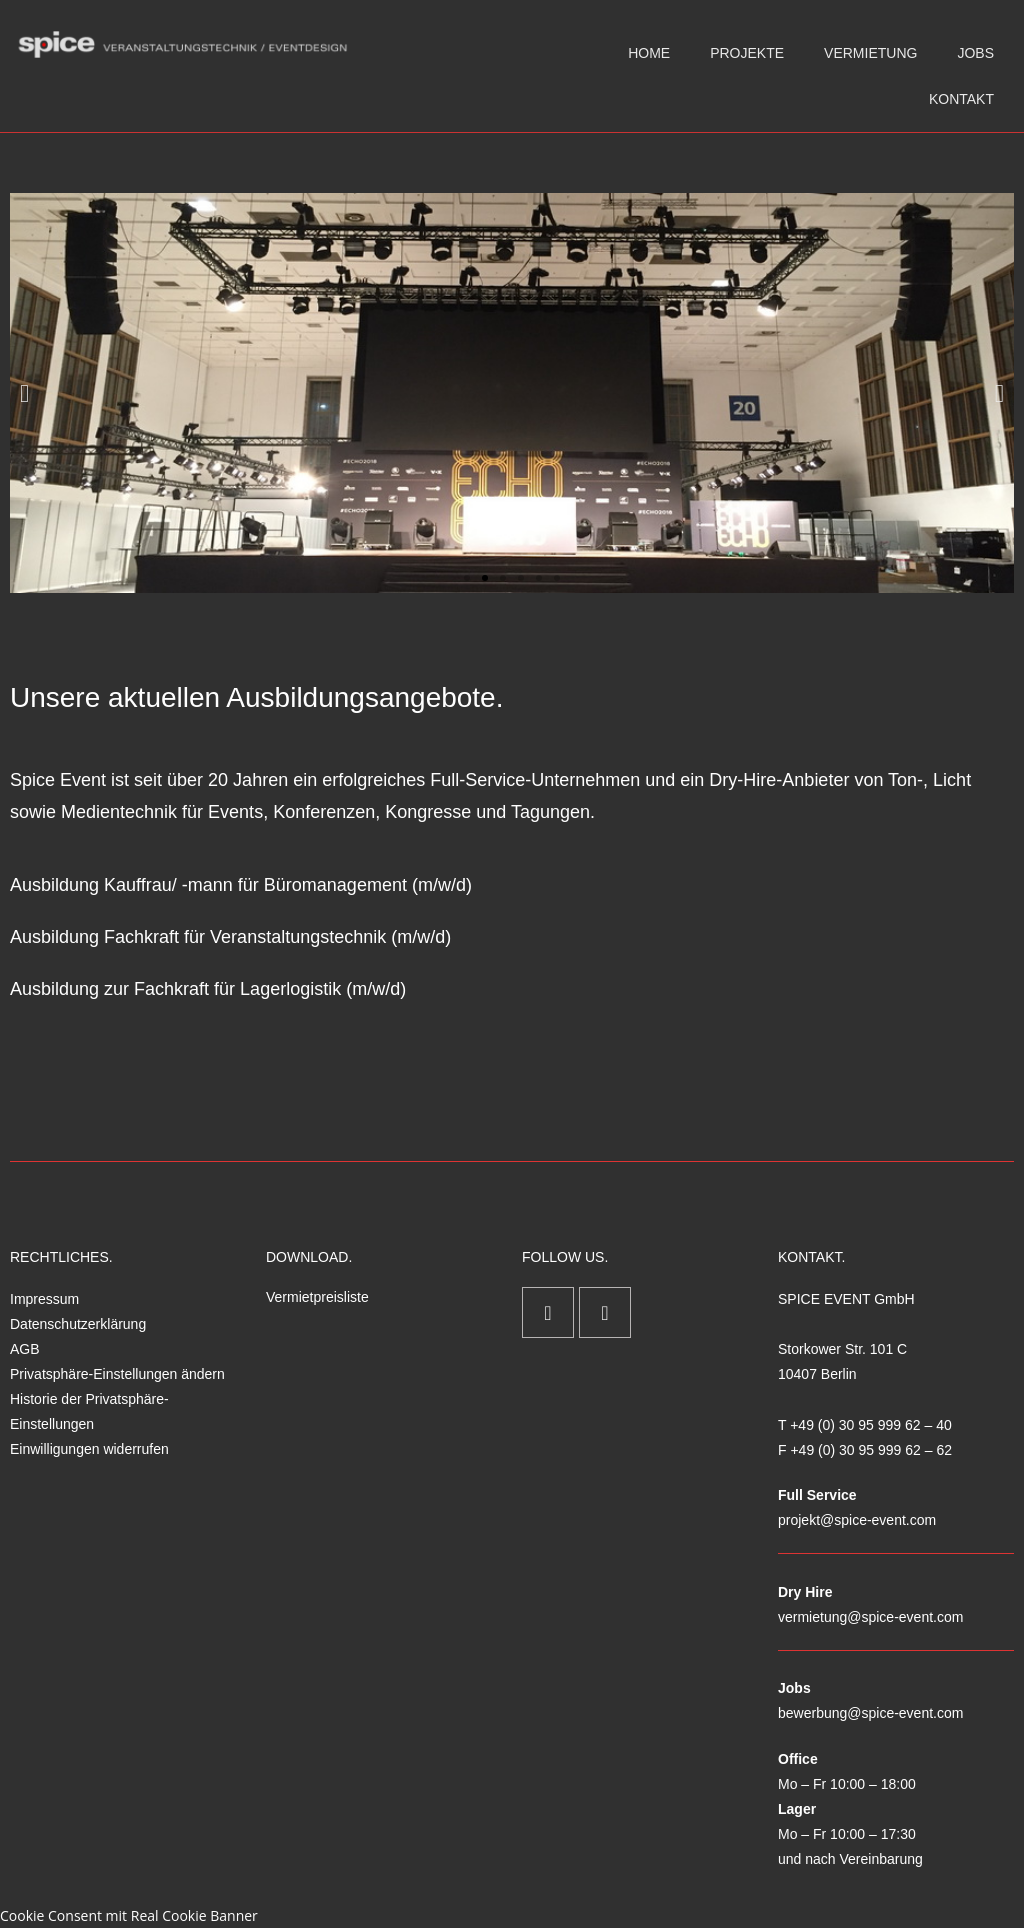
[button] (24, 393)
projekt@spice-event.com (857, 1520)
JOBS (975, 53)
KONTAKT (961, 99)
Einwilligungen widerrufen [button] (89, 1449)
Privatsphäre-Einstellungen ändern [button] (117, 1374)
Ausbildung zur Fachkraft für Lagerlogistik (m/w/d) (208, 989)
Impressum (44, 1299)
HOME (649, 53)
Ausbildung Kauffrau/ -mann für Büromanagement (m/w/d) (241, 885)
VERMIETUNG (870, 53)
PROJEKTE (747, 53)
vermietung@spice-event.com (870, 1617)
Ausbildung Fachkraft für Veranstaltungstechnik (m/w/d (227, 937)
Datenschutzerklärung (78, 1324)
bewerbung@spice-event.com (870, 1713)
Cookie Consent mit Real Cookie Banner (129, 1915)
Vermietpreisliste (317, 1297)
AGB (25, 1349)
